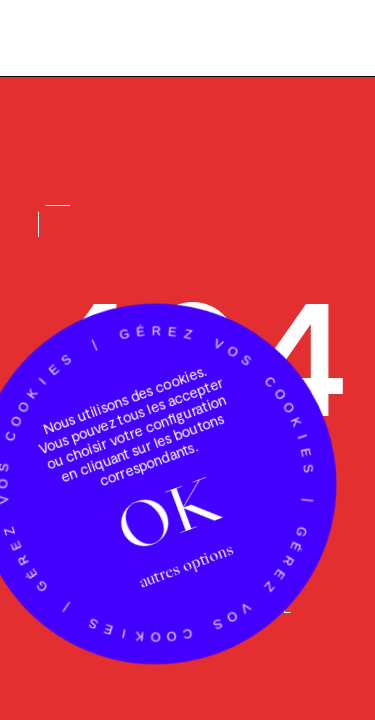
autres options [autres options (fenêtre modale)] (185, 570)
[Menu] (325, 41)
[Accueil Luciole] (77, 36)
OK (167, 518)
